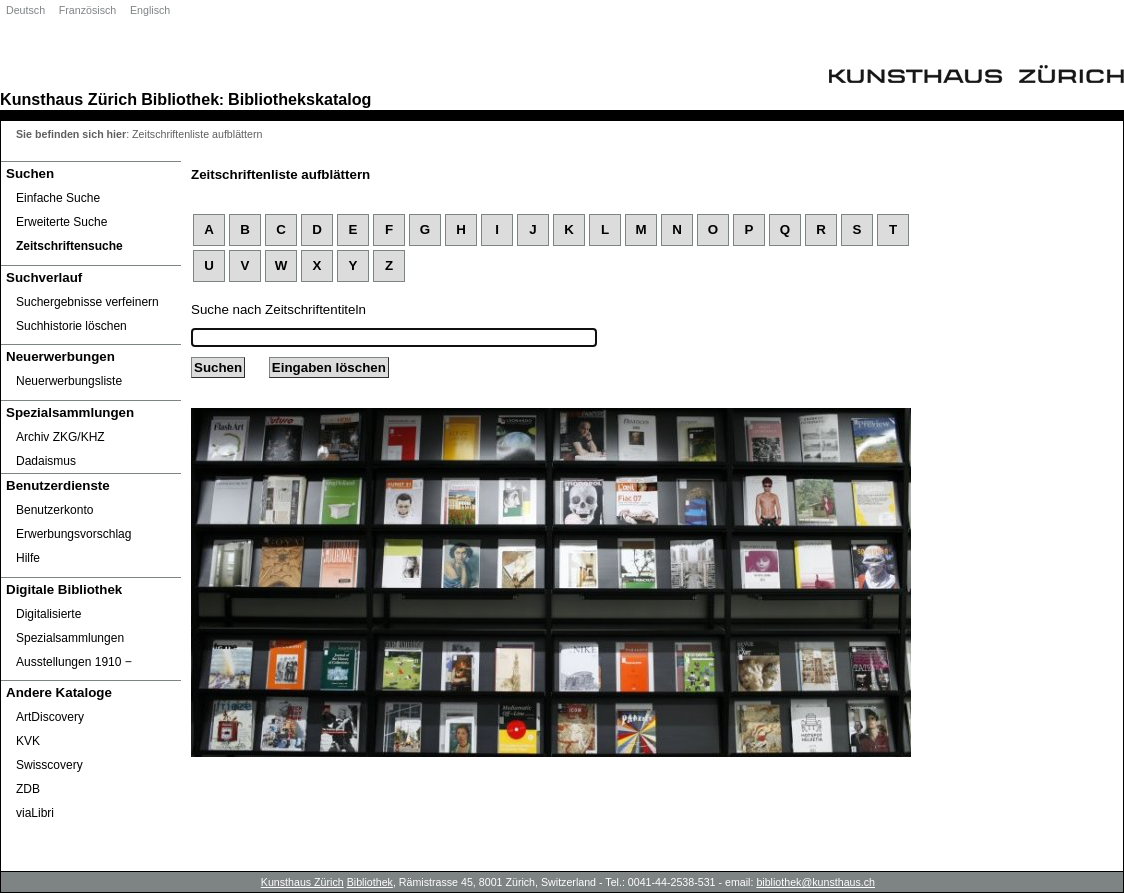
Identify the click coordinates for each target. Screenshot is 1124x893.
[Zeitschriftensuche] (91, 246)
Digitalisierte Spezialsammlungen (70, 626)
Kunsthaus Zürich (68, 99)
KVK (28, 741)
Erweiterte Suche (61, 222)
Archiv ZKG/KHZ (60, 437)
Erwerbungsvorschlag (73, 534)
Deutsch (25, 10)
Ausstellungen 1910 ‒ (74, 662)
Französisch (87, 10)
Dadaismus (46, 461)
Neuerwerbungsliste (69, 381)
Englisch (150, 10)
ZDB (28, 789)
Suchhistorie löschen (71, 326)
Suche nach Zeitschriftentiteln (278, 309)
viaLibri (35, 813)
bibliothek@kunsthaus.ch (815, 882)
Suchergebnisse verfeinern (87, 302)
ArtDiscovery (50, 717)
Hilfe (28, 558)
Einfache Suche (58, 198)
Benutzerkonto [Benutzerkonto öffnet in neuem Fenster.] (54, 510)
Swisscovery (49, 765)
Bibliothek (180, 99)
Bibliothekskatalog (299, 99)
